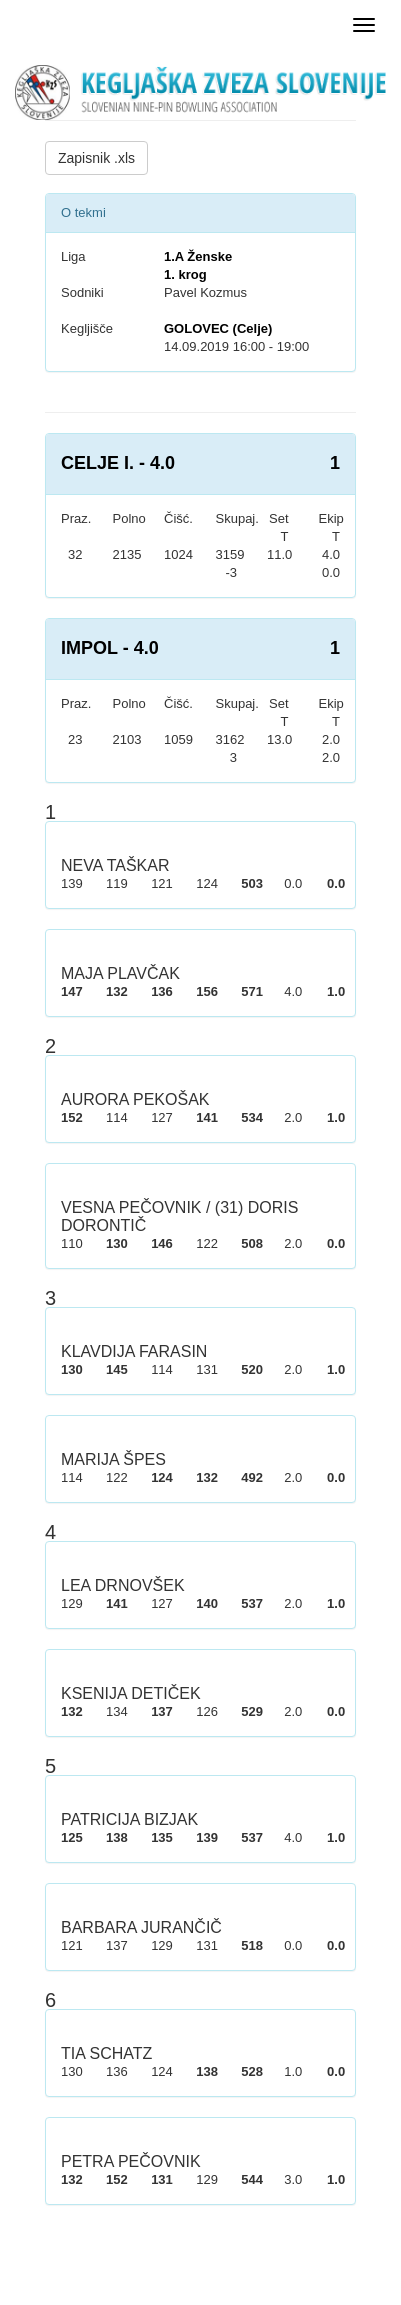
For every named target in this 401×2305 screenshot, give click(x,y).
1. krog (185, 274)
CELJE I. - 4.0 (118, 463)
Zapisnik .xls (96, 158)
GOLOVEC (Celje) (218, 328)
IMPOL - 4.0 (110, 648)
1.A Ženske (198, 256)
